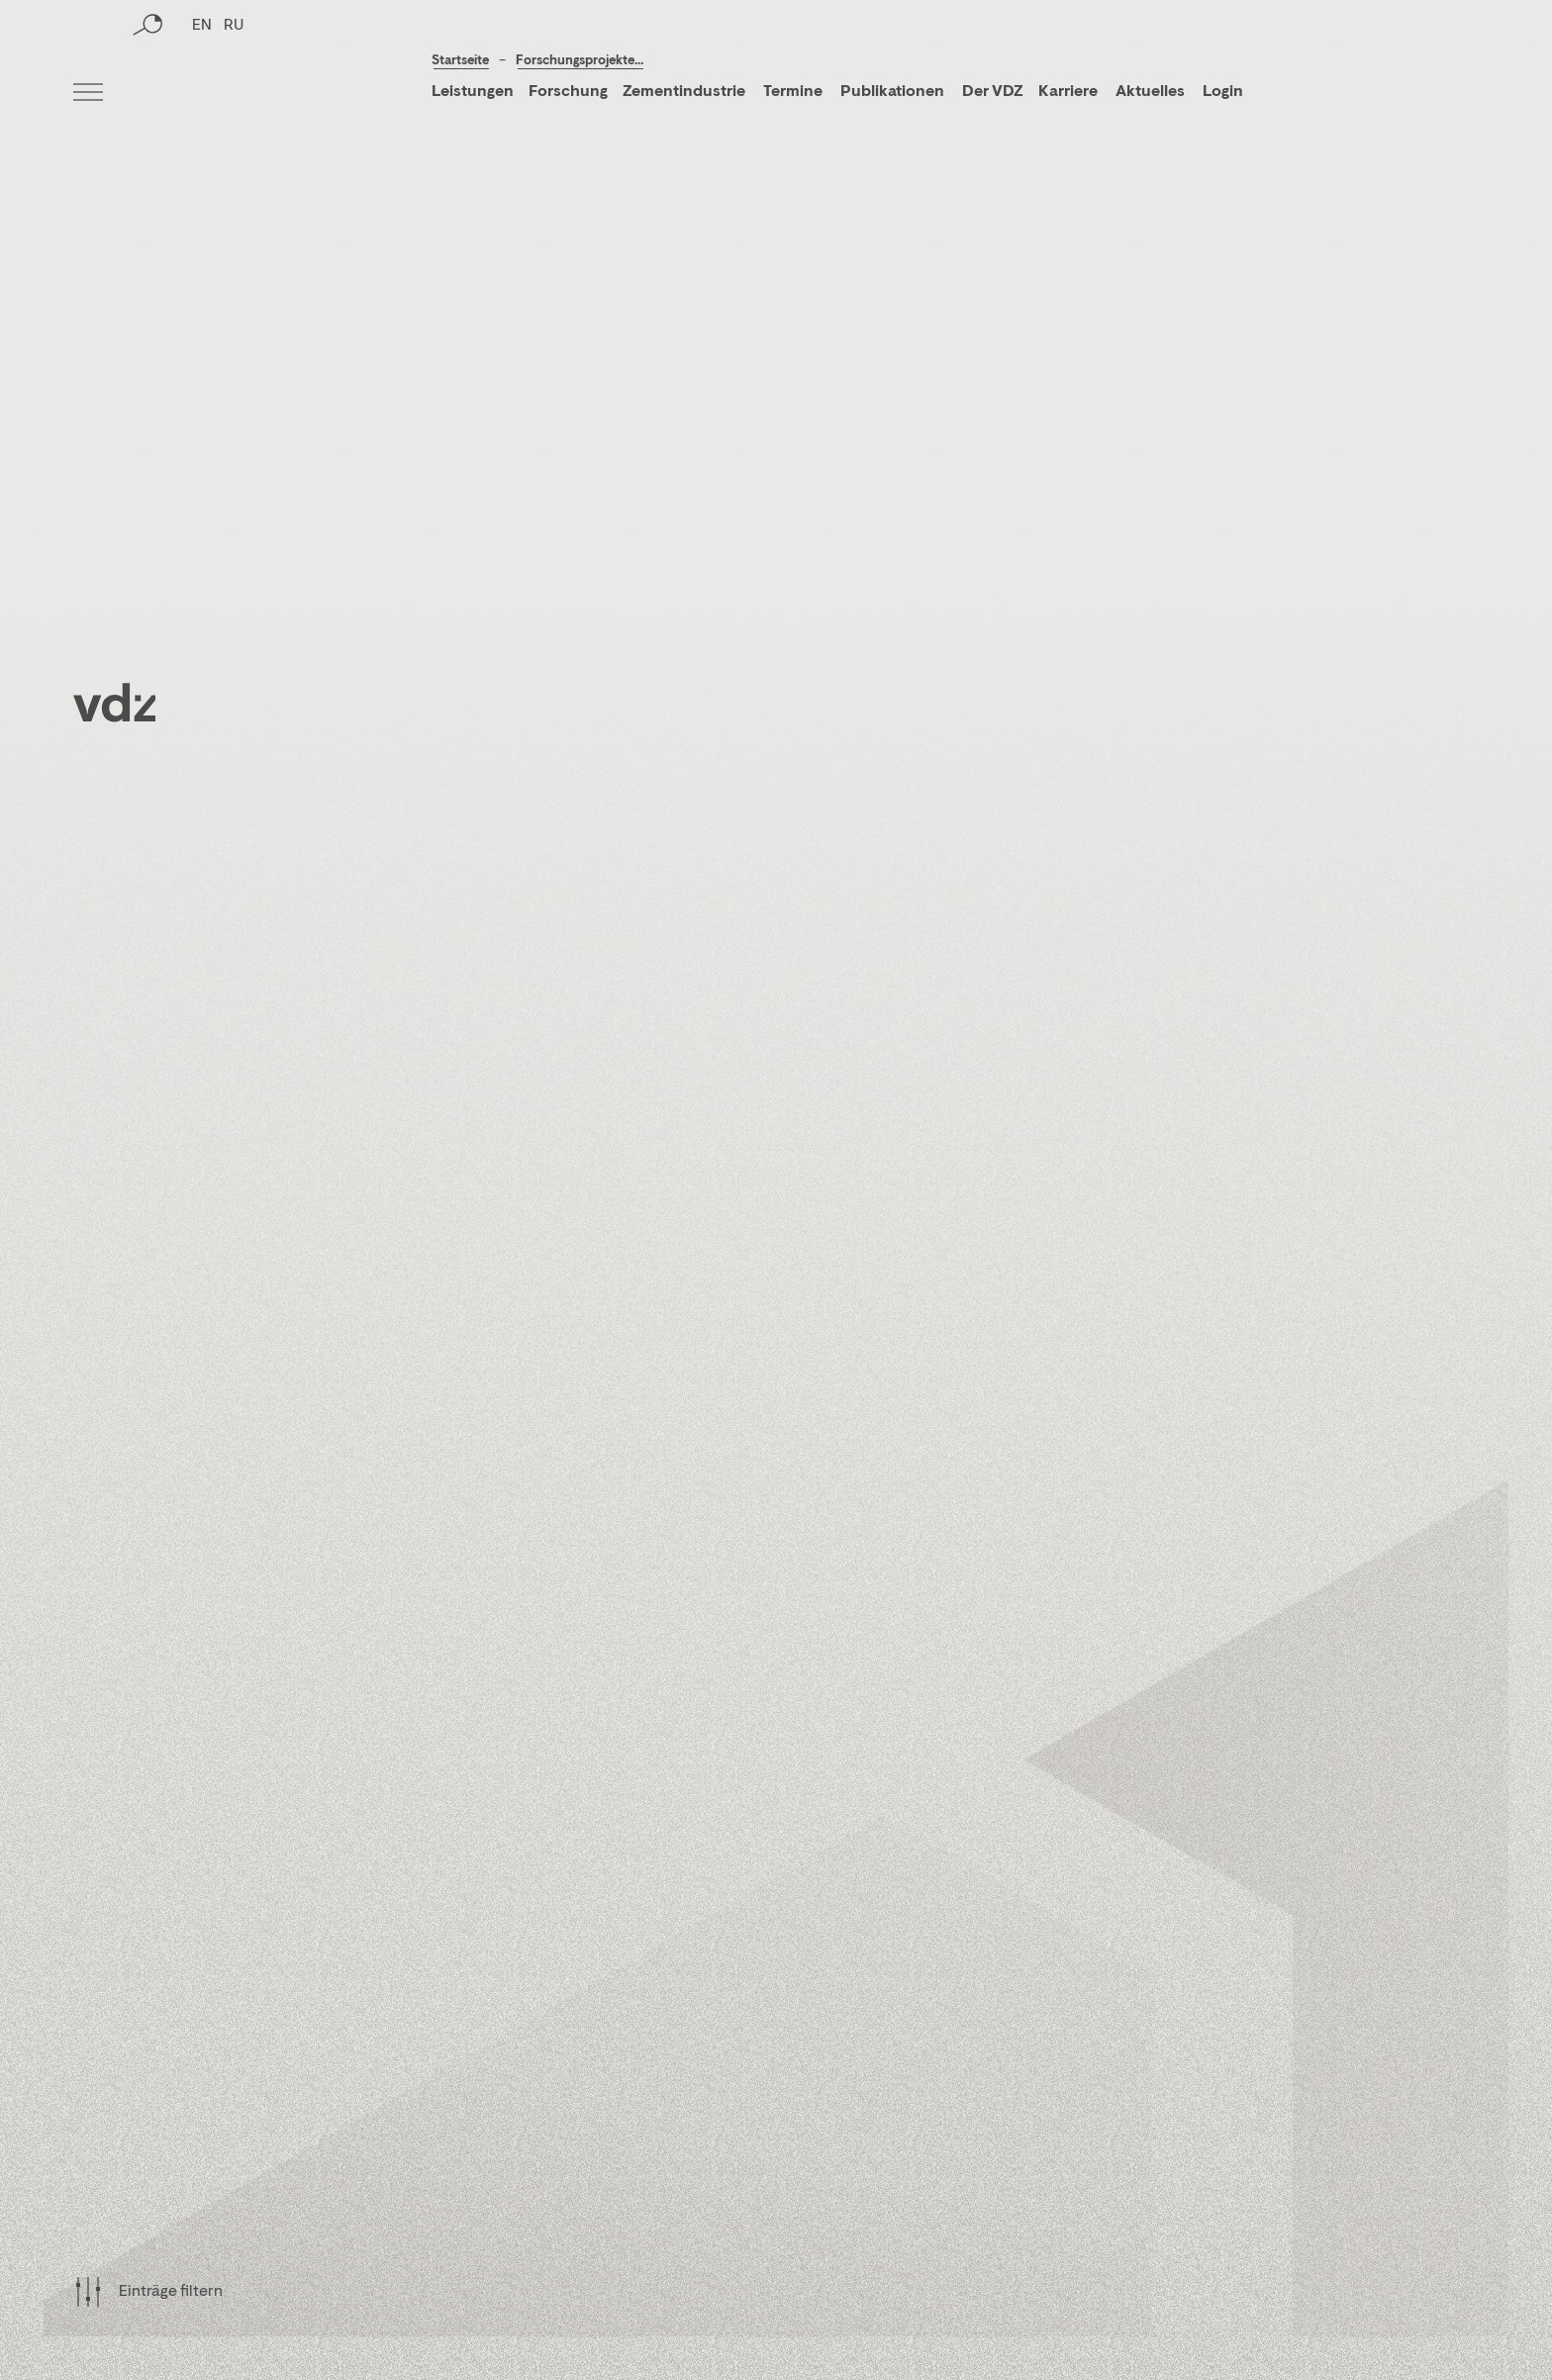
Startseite (460, 60)
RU (233, 94)
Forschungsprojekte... (579, 60)
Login (1223, 92)
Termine (792, 92)
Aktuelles (1150, 92)
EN (202, 94)
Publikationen (893, 92)
